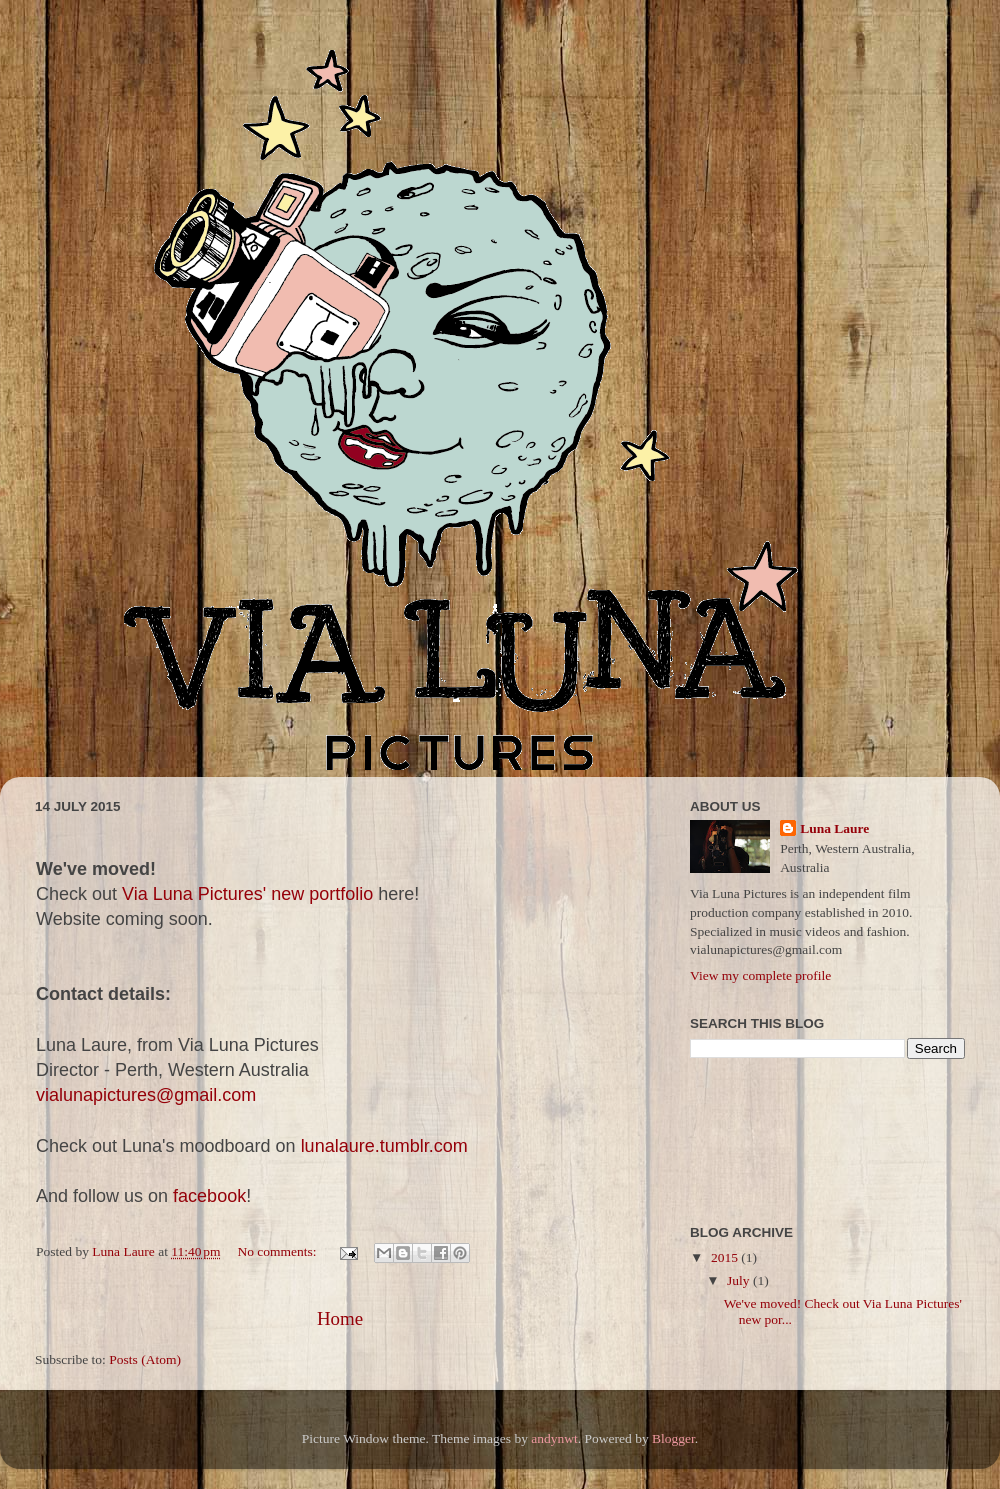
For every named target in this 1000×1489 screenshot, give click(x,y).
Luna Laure (834, 828)
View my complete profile (760, 975)
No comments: (278, 1251)
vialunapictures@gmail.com (146, 1095)
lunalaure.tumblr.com (384, 1146)
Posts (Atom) (145, 1359)
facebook (209, 1196)
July (740, 1280)
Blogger (673, 1438)
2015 (726, 1257)
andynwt (554, 1438)
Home (340, 1318)
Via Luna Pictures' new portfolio (247, 894)
